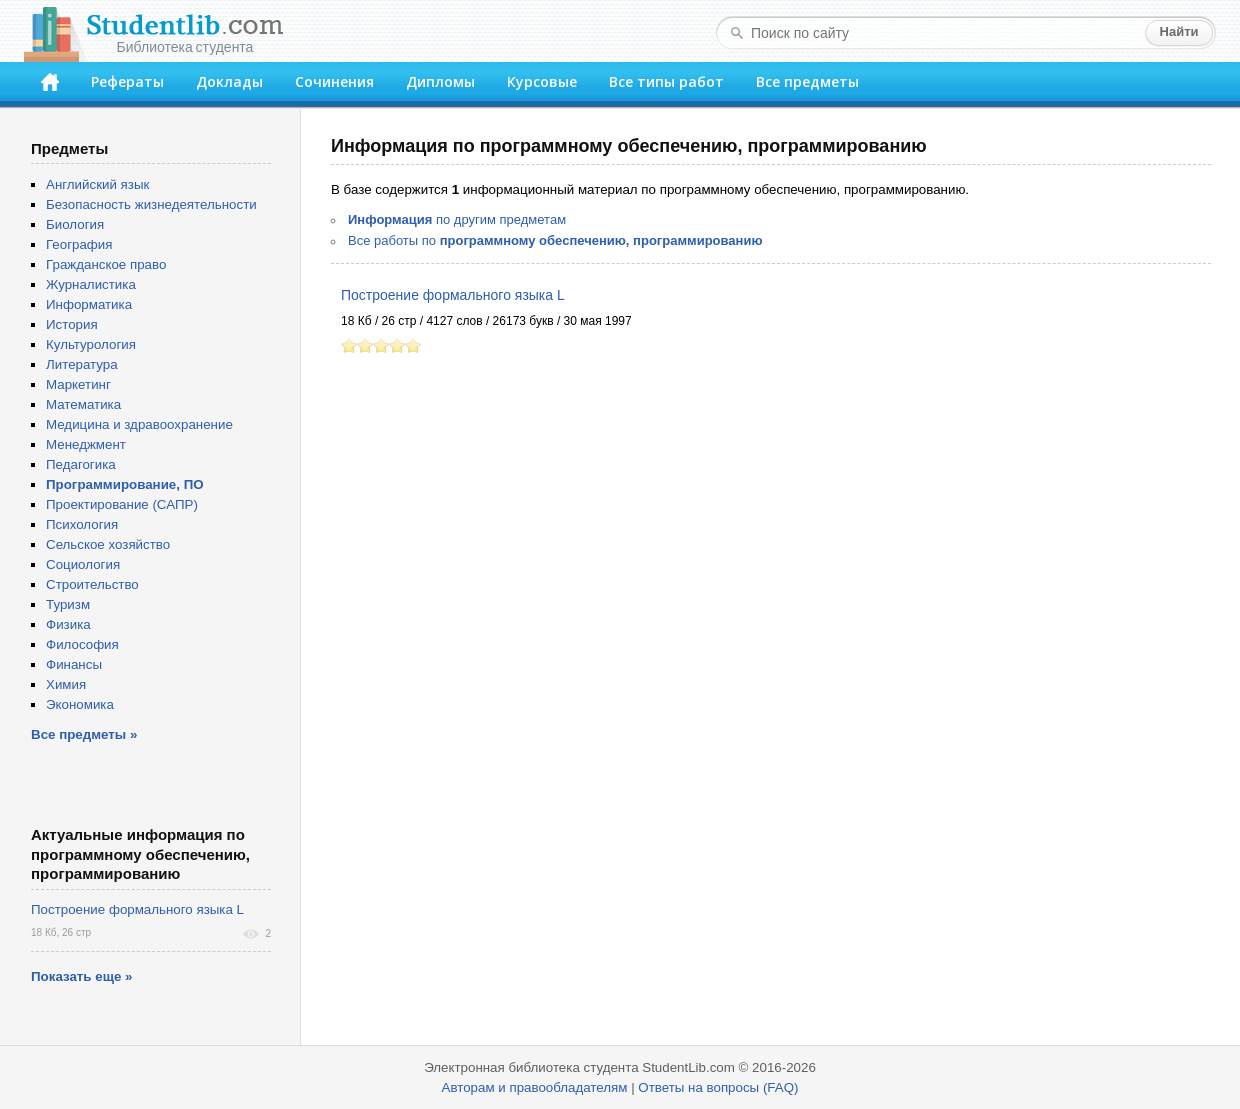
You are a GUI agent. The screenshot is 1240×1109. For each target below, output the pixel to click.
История (72, 324)
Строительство (92, 584)
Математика (83, 404)
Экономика (80, 704)
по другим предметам (457, 219)
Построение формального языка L (453, 295)
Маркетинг (78, 384)
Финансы (74, 664)
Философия (82, 644)
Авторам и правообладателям (535, 1087)
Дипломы (440, 81)
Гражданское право (106, 264)
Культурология (91, 344)
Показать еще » (81, 976)
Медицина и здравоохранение (139, 424)
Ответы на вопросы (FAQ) (718, 1087)
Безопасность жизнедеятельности (151, 204)
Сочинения (334, 81)
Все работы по (555, 240)
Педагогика (81, 464)
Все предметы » (84, 734)
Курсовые (542, 81)
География (79, 244)
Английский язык (97, 184)
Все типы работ (666, 81)
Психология (82, 524)
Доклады (229, 81)
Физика (68, 624)
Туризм (68, 604)
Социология (83, 564)
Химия (66, 684)
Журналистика (91, 284)
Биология (75, 224)
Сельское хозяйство (108, 544)
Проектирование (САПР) (122, 504)
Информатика (89, 304)
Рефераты (127, 81)
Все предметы (807, 81)
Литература (82, 364)
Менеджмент (86, 444)
